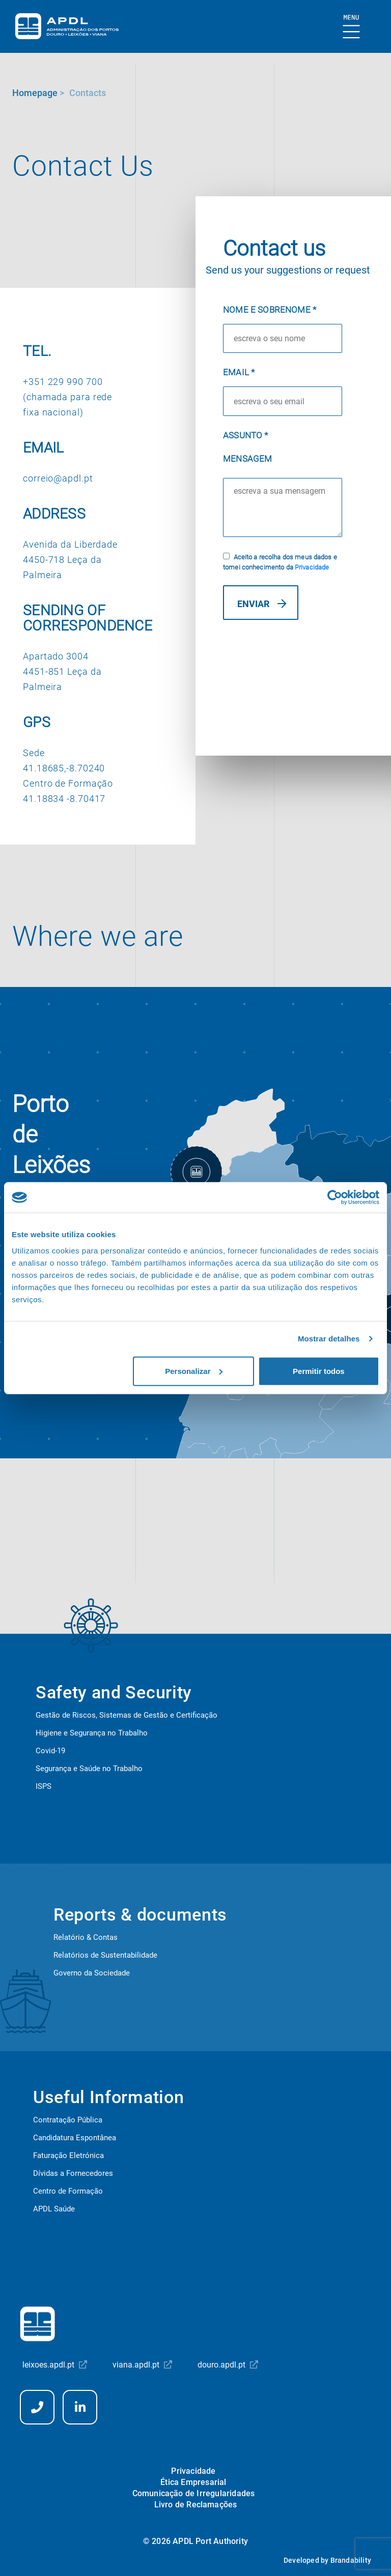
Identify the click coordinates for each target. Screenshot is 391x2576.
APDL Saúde (54, 2208)
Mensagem (247, 459)
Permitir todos (319, 1370)
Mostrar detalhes (329, 1338)
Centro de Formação (68, 2191)
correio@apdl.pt (58, 478)
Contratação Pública (67, 2119)
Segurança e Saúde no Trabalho (89, 1768)
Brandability (350, 2560)
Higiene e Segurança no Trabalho (92, 1733)
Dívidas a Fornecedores (73, 2173)
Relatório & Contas (85, 1937)
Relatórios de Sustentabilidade (105, 1955)
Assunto (245, 435)
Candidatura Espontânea (74, 2137)
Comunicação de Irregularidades (193, 2493)
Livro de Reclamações (195, 2504)
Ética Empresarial (193, 2482)
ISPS (43, 1786)
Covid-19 (50, 1750)
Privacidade (312, 567)
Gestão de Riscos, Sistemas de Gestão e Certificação (126, 1715)
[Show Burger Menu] (351, 27)
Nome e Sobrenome (269, 310)
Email (239, 372)
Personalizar (193, 1370)
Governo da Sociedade (91, 1973)
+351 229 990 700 (62, 381)
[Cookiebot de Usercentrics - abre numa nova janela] (334, 1197)
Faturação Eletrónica (68, 2155)
